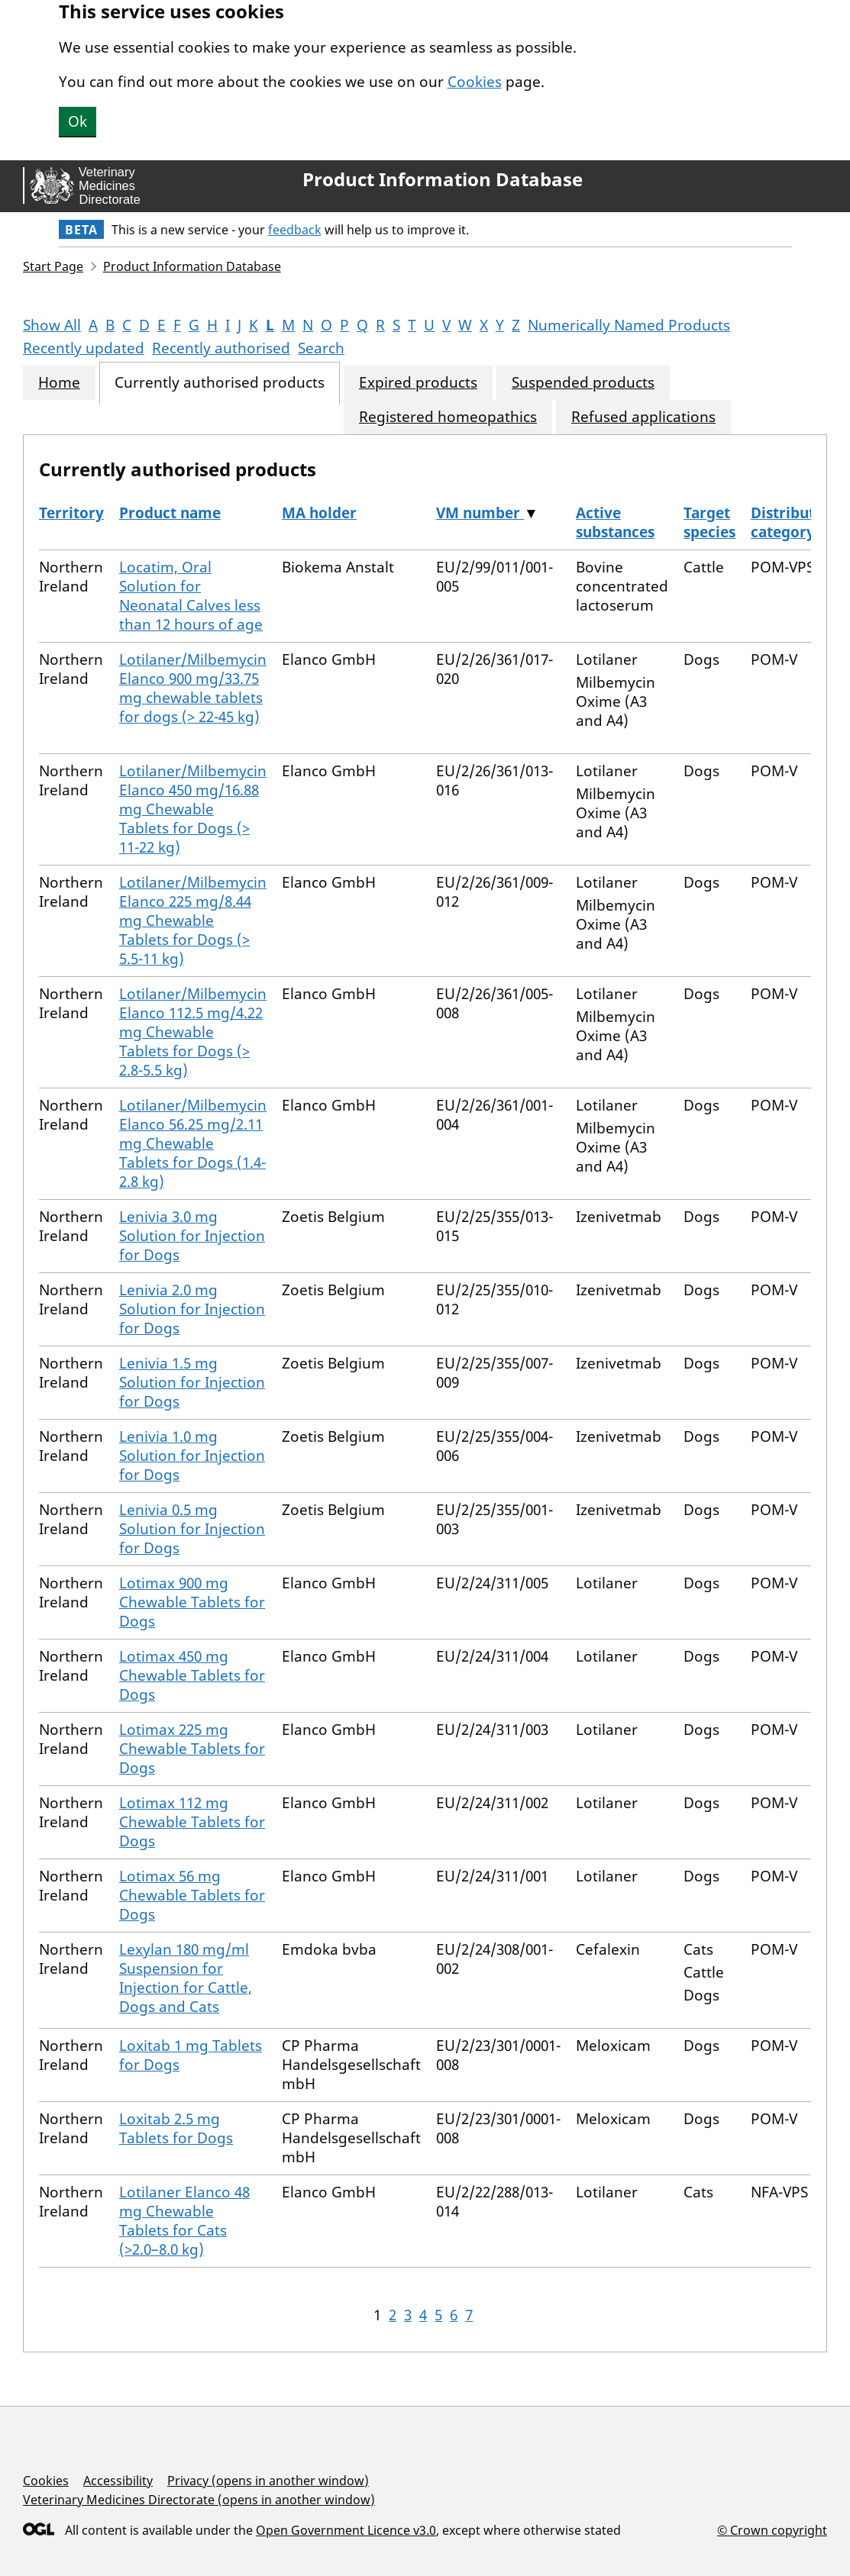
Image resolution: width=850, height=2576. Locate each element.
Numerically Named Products (629, 325)
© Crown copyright (772, 2530)
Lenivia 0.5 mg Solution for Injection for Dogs (192, 1529)
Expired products (418, 382)
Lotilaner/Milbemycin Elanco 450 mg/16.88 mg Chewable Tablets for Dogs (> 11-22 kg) (193, 809)
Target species (709, 522)
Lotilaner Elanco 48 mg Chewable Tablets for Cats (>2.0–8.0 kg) (184, 2220)
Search (321, 348)
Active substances (615, 522)
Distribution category (794, 522)
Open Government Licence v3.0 (346, 2530)
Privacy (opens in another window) (268, 2480)
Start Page (53, 266)
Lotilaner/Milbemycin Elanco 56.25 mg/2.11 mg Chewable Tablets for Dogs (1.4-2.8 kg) (193, 1143)
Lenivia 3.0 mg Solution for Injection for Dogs (192, 1236)
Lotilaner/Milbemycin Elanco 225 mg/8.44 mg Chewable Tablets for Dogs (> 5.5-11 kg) (193, 920)
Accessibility (118, 2480)
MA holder (319, 513)
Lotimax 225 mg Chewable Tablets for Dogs (192, 1749)
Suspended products (583, 382)
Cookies (475, 82)
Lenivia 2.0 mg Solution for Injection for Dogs (192, 1309)
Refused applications (643, 417)
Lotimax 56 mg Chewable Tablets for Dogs (192, 1895)
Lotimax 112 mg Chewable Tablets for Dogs (192, 1822)
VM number (480, 513)
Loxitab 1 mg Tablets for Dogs (190, 2055)
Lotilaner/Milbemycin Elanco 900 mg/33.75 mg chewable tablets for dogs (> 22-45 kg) (193, 688)
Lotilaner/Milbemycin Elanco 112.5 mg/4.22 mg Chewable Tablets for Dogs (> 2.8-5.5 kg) (193, 1032)
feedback (295, 229)
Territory (71, 513)
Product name (170, 513)
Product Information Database (442, 179)
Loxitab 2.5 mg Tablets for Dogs (176, 2128)
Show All (52, 325)
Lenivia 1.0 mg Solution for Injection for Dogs (192, 1456)
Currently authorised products (220, 382)
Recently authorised (221, 348)
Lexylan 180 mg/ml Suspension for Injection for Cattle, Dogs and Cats (185, 1978)
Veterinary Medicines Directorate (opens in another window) (199, 2499)
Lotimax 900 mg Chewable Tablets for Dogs (192, 1602)
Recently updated (83, 348)
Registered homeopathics (448, 417)
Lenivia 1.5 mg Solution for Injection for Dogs (192, 1382)
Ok (77, 121)
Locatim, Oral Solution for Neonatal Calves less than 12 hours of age (191, 595)
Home (59, 382)
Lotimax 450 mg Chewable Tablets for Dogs (192, 1675)
